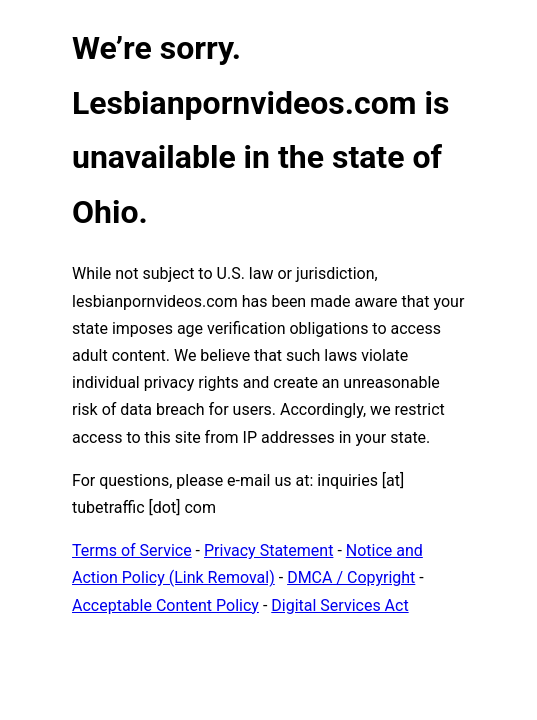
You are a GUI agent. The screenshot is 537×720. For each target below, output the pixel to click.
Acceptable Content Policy (165, 605)
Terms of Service (132, 550)
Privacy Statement (268, 550)
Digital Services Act (339, 605)
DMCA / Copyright (351, 577)
